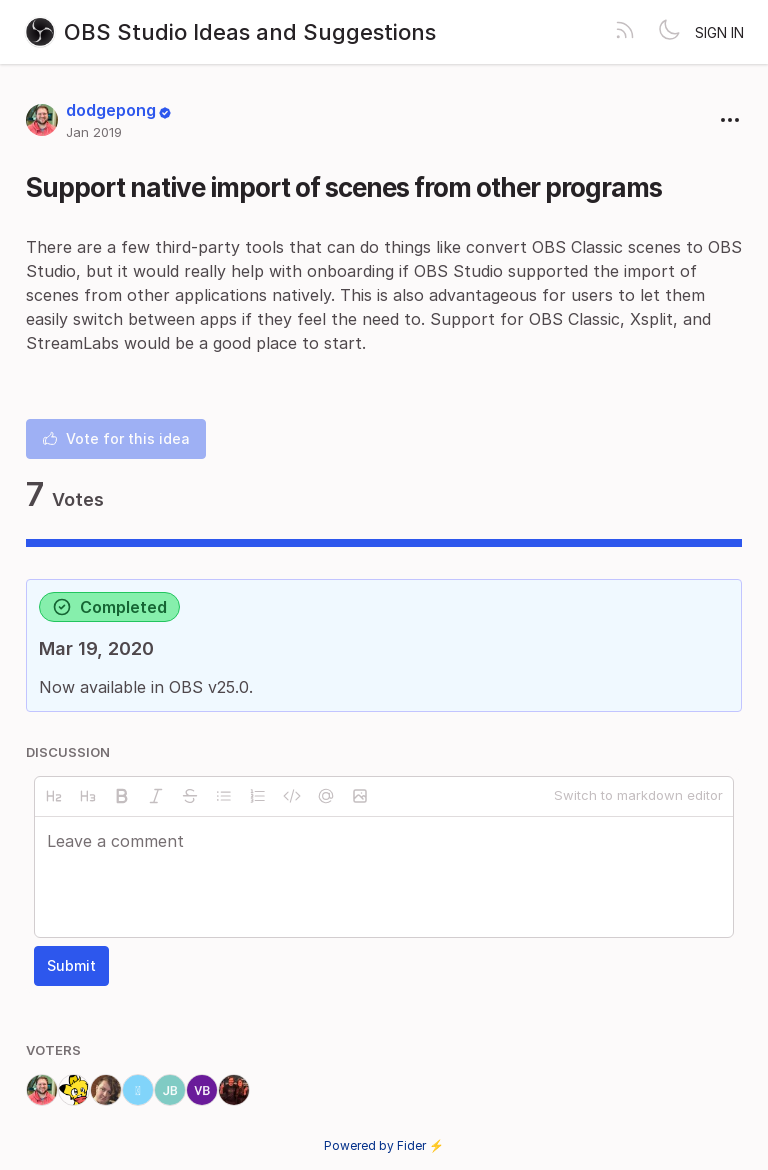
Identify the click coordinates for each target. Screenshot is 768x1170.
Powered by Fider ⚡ (384, 1145)
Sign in (719, 32)
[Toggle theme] (669, 32)
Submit (71, 965)
